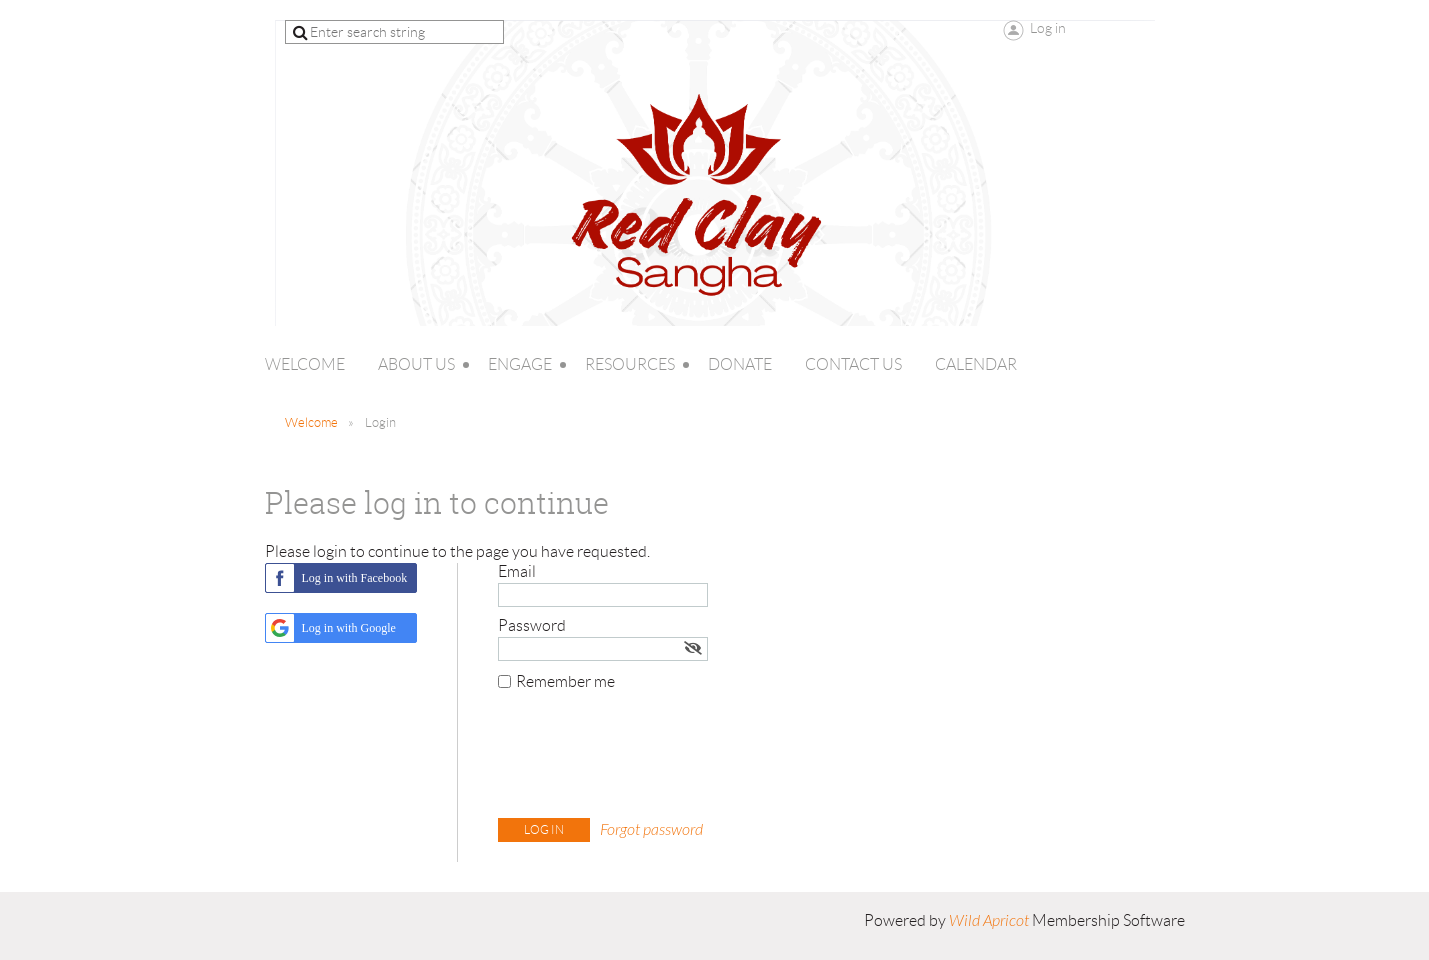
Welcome (311, 422)
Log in (1048, 28)
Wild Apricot (989, 921)
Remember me (565, 681)
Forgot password (651, 830)
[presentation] (650, 759)
